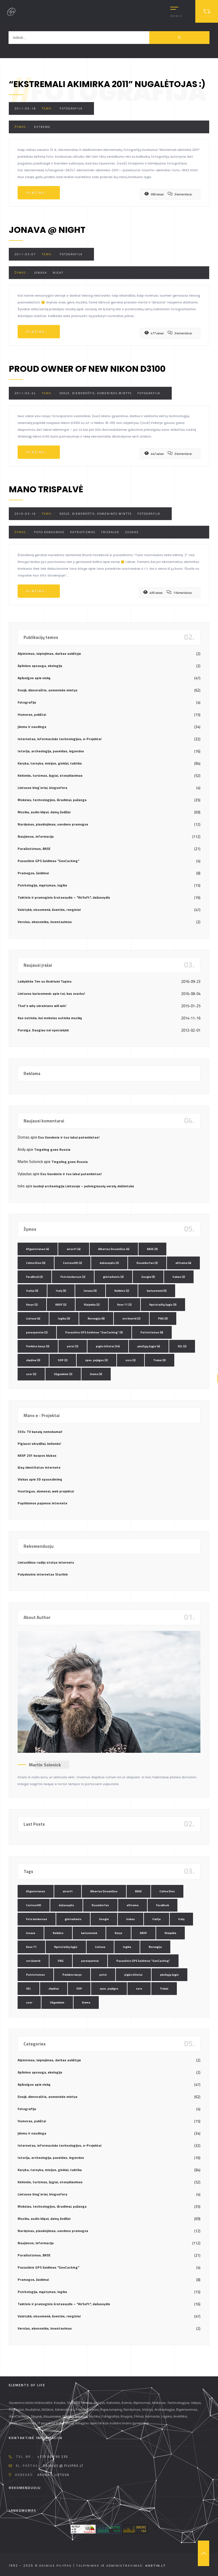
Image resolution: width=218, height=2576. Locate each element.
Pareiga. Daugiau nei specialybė (43, 1030)
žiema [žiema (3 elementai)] (96, 1374)
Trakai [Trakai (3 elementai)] (159, 1360)
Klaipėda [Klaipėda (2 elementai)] (92, 1304)
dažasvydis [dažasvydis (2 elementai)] (109, 1263)
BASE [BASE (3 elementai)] (152, 1249)
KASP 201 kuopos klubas (37, 1455)
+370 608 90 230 (52, 2456)
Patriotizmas (82, 532)
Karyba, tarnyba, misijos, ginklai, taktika (50, 763)
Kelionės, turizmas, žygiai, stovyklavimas (50, 775)
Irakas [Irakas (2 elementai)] (179, 1277)
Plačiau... (38, 193)
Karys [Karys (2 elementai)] (32, 1304)
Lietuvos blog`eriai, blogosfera (42, 787)
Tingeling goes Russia (52, 1149)
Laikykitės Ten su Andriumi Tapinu (45, 981)
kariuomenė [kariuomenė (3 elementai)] (157, 1291)
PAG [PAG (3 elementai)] (163, 1318)
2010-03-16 (25, 514)
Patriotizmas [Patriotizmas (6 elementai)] (152, 1332)
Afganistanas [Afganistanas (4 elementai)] (37, 1249)
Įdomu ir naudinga (32, 726)
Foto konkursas (49, 532)
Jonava (40, 273)
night (58, 273)
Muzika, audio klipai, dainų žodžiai (44, 812)
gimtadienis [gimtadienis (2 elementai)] (113, 1277)
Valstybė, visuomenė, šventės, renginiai (49, 909)
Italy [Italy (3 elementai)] (61, 1291)
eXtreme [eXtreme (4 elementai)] (183, 1263)
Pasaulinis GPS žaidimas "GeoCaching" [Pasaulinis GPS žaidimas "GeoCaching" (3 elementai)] (94, 1332)
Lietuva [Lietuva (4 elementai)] (33, 1318)
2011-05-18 (25, 108)
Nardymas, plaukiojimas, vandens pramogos (53, 824)
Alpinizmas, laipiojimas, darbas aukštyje (49, 653)
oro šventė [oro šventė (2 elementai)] (131, 1318)
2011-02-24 (25, 393)
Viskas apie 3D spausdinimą (40, 1479)
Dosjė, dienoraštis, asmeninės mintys (96, 393)
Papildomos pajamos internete (42, 1503)
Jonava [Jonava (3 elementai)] (90, 1291)
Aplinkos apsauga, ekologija (40, 665)
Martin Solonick (45, 1764)
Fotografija (71, 108)
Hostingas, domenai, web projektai (46, 1491)
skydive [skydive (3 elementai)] (33, 1360)
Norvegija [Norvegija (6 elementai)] (96, 1318)
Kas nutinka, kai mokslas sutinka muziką (50, 1018)
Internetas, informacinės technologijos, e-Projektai (59, 739)
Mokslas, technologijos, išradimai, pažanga (52, 800)
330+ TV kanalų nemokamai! (40, 1431)
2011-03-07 (25, 254)
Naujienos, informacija (36, 836)
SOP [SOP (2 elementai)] (63, 1360)
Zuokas (132, 532)
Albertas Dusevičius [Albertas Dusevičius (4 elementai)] (113, 1249)
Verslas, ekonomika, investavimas (45, 921)
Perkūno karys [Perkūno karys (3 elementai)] (37, 1346)
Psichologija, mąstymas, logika (42, 885)
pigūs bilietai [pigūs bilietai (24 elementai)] (108, 1346)
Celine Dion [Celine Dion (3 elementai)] (35, 1263)
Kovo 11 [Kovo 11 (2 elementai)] (124, 1304)
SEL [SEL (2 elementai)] (182, 1346)
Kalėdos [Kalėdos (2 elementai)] (121, 1291)
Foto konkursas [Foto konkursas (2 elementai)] (72, 1277)
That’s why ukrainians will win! (42, 1005)
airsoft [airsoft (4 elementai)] (74, 1249)
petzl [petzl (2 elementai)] (72, 1346)
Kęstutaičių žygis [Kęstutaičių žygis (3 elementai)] (163, 1304)
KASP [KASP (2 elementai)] (60, 1304)
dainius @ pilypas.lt (63, 2465)
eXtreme (42, 127)
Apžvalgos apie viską (34, 678)
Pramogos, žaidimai (33, 873)
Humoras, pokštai (32, 714)
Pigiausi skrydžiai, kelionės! (39, 1443)
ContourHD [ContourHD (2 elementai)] (72, 1263)
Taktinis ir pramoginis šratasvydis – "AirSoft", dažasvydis (64, 897)
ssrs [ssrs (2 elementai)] (130, 1360)
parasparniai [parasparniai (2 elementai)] (37, 1332)
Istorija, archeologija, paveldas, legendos (51, 751)
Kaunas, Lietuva (53, 2474)
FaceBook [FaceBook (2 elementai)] (34, 1277)
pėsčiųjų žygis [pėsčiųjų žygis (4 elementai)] (148, 1346)
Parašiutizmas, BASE (34, 848)
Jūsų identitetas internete (39, 1467)
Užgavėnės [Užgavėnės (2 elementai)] (63, 1374)
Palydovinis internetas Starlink (43, 1574)
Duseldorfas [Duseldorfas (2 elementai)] (147, 1263)
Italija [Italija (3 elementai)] (32, 1291)
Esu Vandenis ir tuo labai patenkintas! (68, 1137)
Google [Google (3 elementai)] (148, 1277)
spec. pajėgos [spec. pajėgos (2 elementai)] (96, 1360)
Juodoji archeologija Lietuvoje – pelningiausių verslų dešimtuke (83, 1186)
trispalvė (110, 532)
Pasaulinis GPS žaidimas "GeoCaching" (48, 860)
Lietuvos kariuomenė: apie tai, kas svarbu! (51, 993)
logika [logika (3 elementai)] (64, 1318)
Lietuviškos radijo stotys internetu (46, 1562)
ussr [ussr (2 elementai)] (31, 1374)
